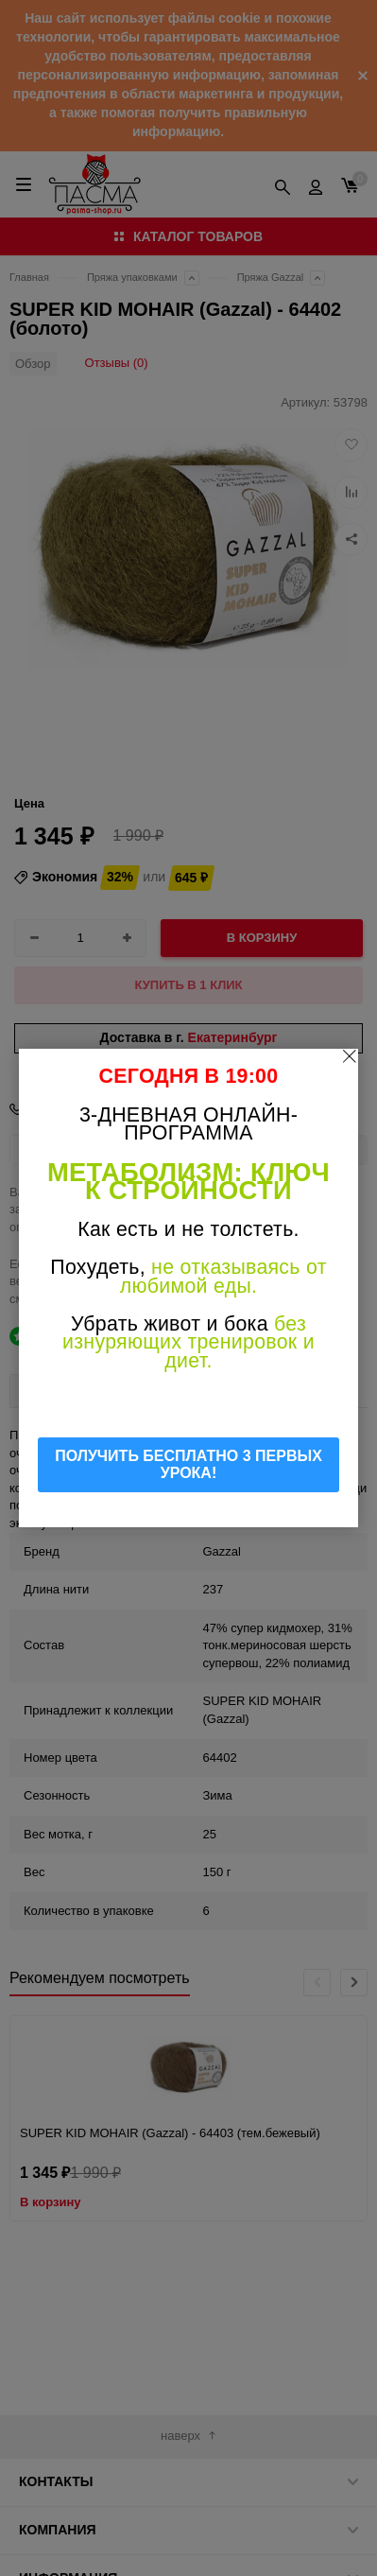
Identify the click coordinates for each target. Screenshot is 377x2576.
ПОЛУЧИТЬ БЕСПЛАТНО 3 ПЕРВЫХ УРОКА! (188, 1464)
